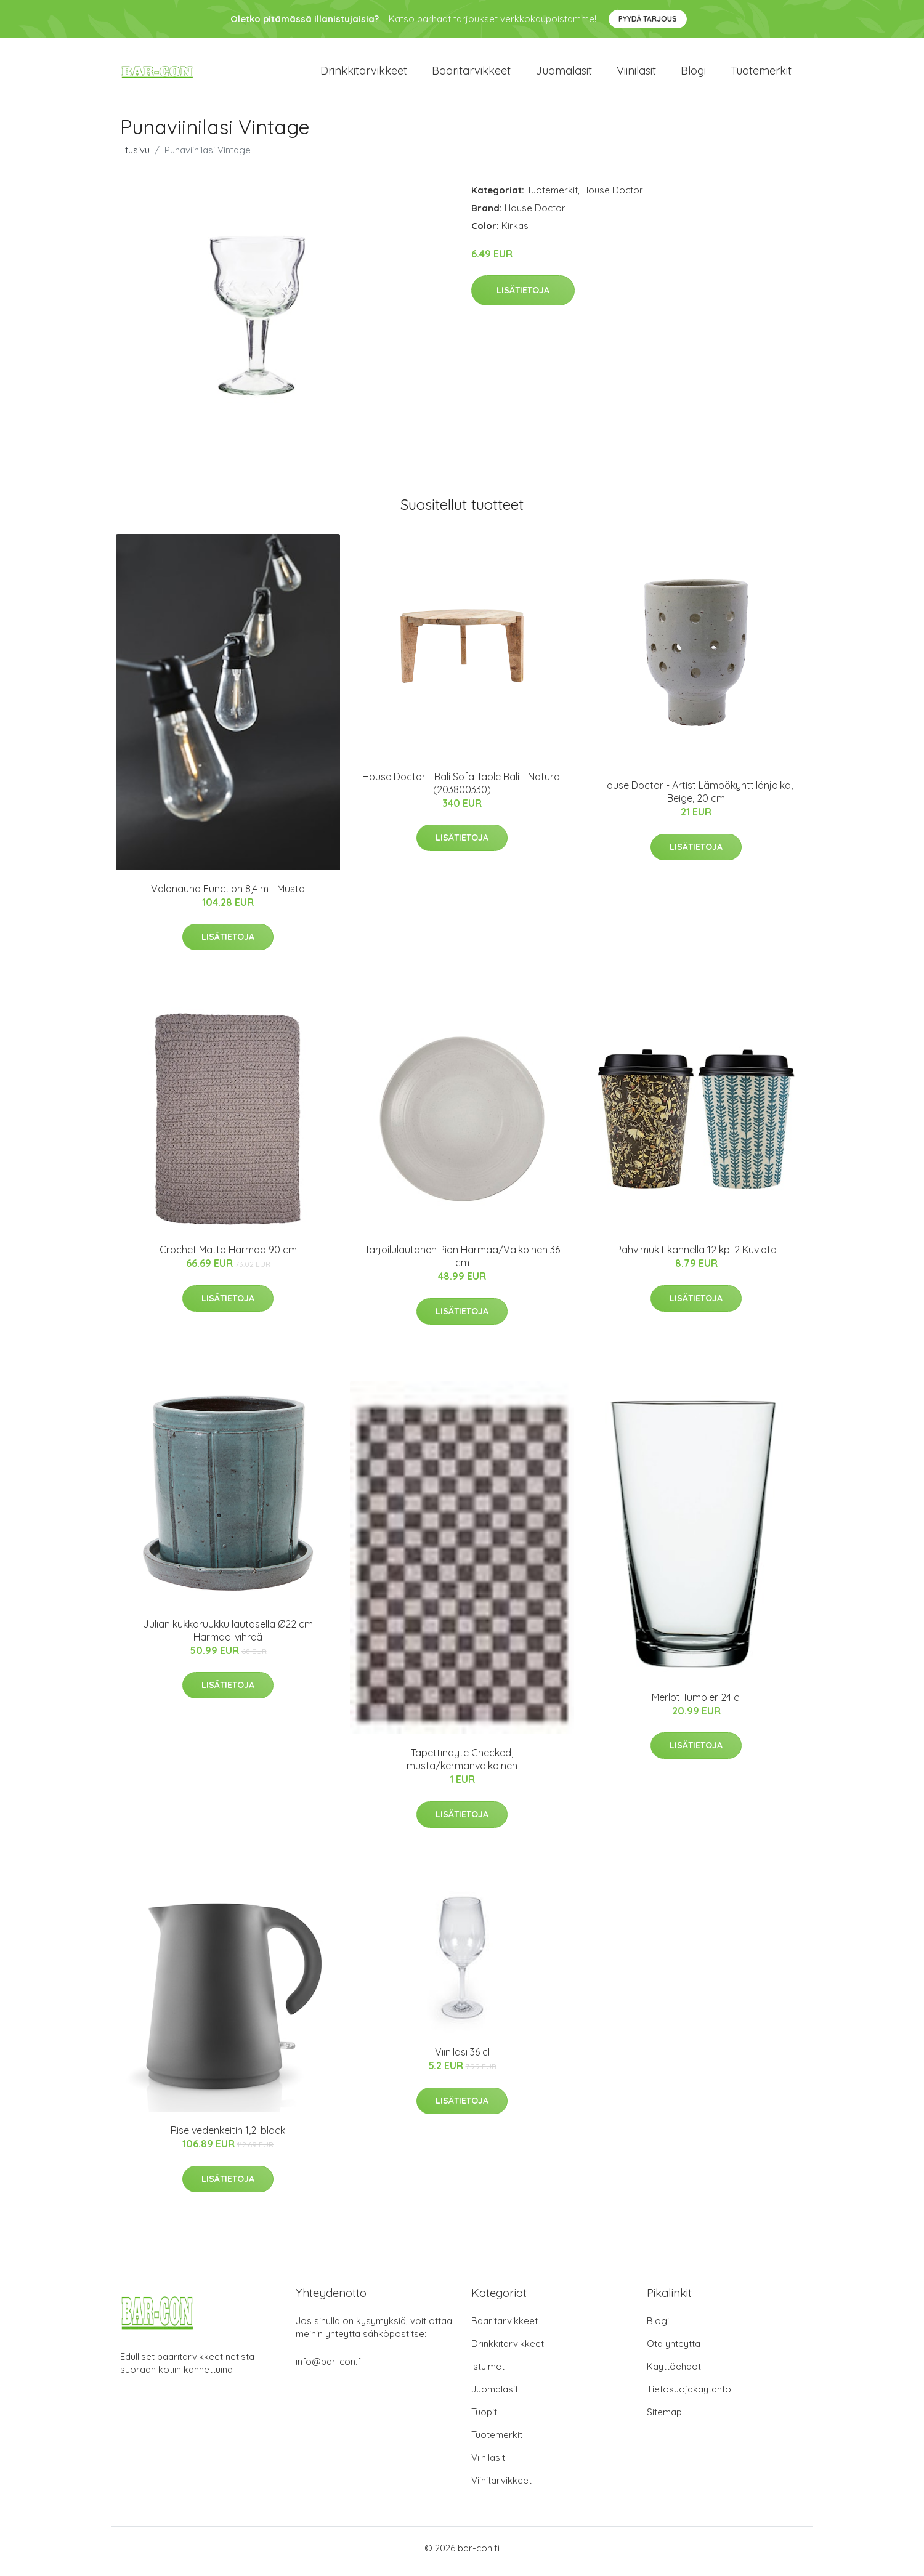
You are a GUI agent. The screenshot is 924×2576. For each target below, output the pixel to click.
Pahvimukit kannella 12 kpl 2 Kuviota (696, 1256)
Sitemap (664, 2419)
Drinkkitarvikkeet (363, 74)
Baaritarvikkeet (471, 74)
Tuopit (484, 2419)
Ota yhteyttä (673, 2350)
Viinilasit (636, 74)
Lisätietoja (522, 296)
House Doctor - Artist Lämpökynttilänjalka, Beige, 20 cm (696, 798)
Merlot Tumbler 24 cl (696, 1703)
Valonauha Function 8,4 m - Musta (228, 895)
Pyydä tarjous (647, 18)
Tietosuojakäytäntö (689, 2396)
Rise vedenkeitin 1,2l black (228, 2137)
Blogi (693, 74)
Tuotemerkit (761, 74)
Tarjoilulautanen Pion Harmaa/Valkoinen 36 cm (462, 1262)
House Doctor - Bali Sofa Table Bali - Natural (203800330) (462, 789)
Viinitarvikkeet (501, 2487)
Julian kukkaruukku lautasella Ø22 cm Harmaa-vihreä (228, 1636)
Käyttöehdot (674, 2373)
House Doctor (612, 196)
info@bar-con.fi (329, 2368)
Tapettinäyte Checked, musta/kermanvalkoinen (462, 1766)
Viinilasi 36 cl (462, 2059)
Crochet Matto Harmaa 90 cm (228, 1256)
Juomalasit (563, 74)
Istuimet (488, 2373)
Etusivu (135, 156)
